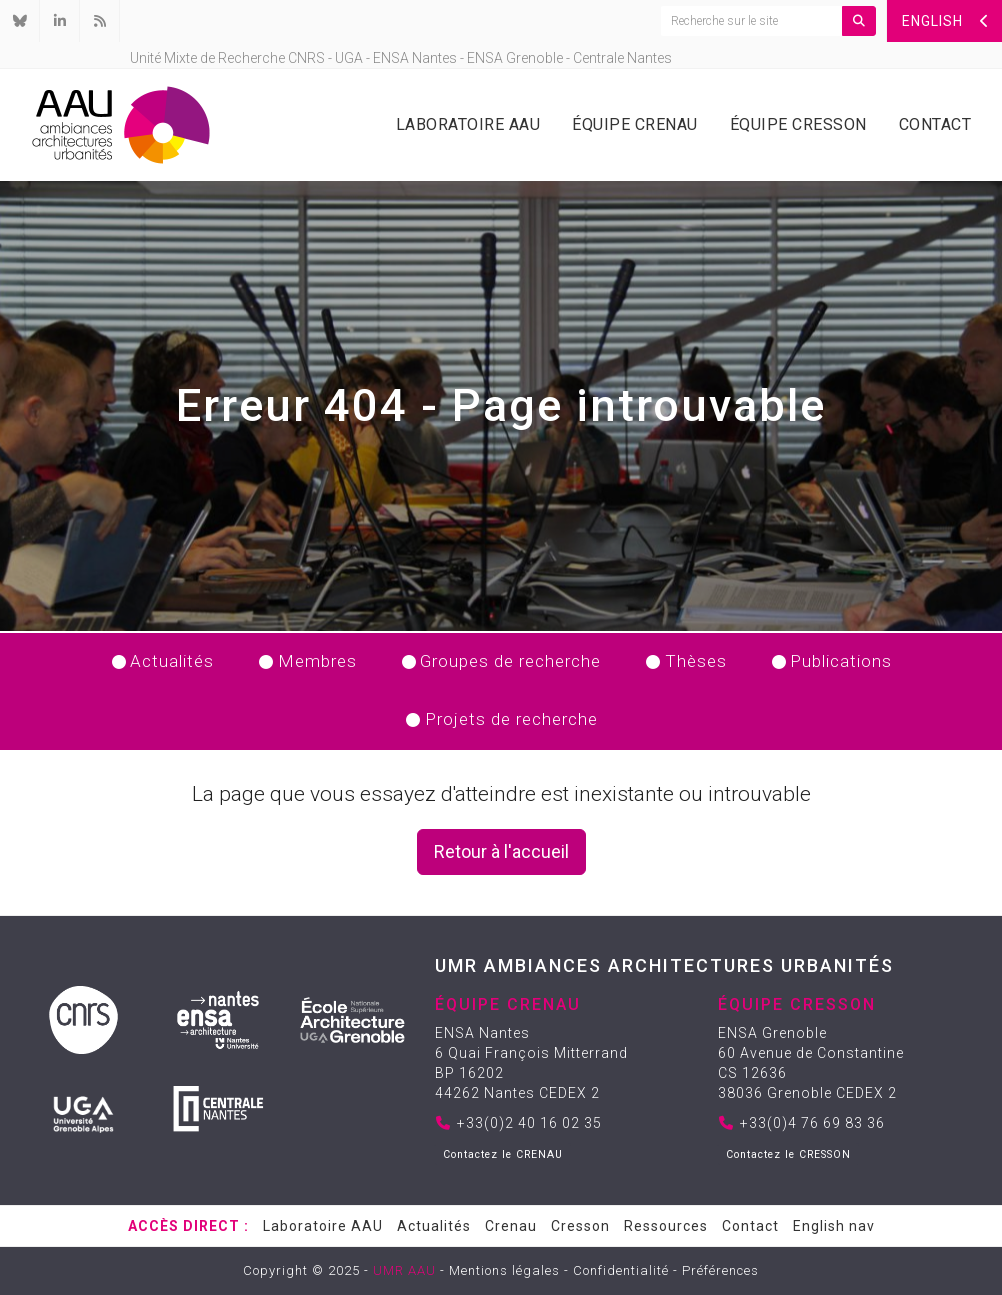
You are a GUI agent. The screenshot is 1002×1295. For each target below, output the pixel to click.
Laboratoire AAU (468, 124)
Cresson (580, 1226)
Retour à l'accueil (501, 851)
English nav (834, 1226)
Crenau (511, 1226)
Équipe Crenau (635, 124)
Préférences (720, 1270)
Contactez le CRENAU (503, 1154)
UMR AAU (404, 1270)
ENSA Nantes (415, 58)
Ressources (666, 1226)
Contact (935, 124)
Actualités (434, 1226)
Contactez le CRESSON (788, 1154)
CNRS (306, 58)
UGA (349, 58)
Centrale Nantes (622, 58)
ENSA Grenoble (515, 58)
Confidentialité (621, 1270)
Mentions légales (504, 1270)
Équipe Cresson (798, 124)
